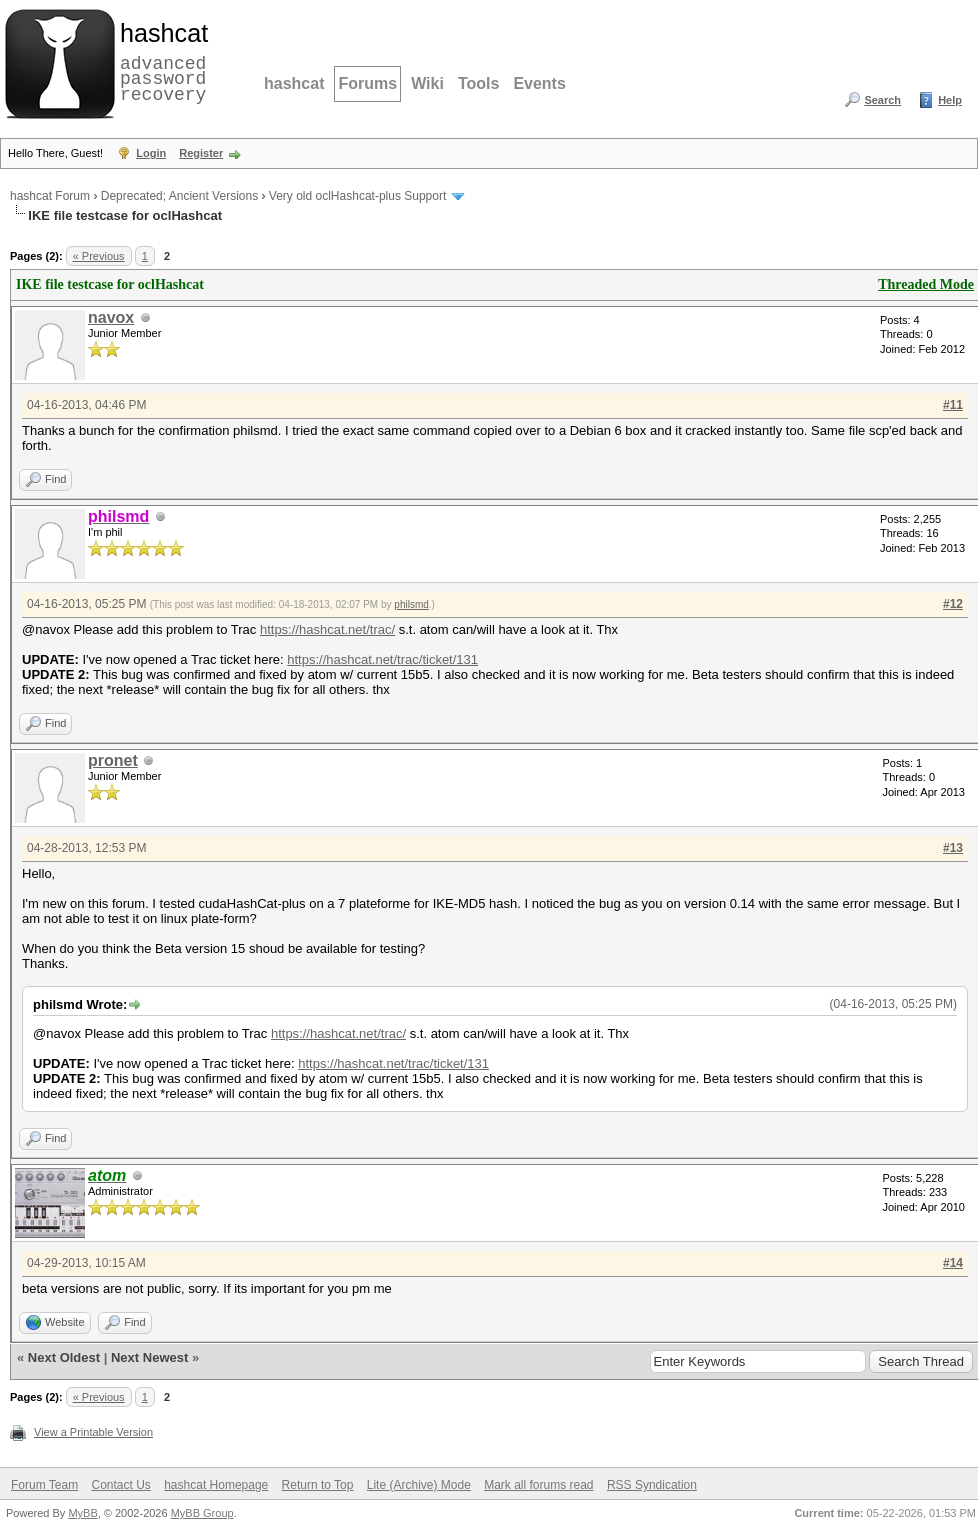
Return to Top (318, 1485)
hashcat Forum (50, 196)
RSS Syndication (652, 1485)
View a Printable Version (93, 1432)
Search (882, 100)
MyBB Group (202, 1513)
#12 (953, 604)
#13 (953, 848)
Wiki (427, 83)
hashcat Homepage (216, 1485)
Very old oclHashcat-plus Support (357, 196)
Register (201, 153)
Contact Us (120, 1485)
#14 (953, 1263)
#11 (953, 405)
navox (111, 317)
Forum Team (44, 1485)
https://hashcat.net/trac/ (327, 629)
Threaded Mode (926, 284)
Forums (367, 83)
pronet (113, 760)
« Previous (99, 256)
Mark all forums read (538, 1485)
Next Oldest (64, 1357)
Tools (478, 83)
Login (151, 153)
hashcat (294, 83)
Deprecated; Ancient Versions (179, 196)
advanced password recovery (160, 61)
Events (539, 83)
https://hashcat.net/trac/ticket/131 (382, 659)
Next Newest (149, 1357)
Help (950, 100)
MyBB (82, 1513)
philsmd (411, 604)
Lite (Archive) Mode (419, 1485)
